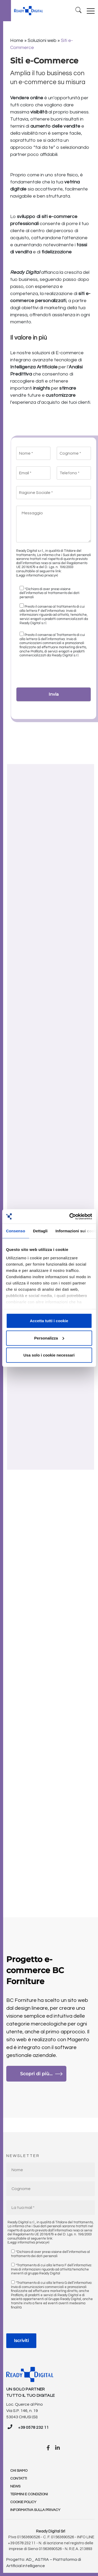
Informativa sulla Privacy (35, 2510)
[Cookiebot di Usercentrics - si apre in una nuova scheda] (70, 1216)
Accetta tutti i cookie (49, 1321)
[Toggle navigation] (91, 11)
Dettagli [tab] (40, 1231)
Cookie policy (23, 2502)
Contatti (18, 2478)
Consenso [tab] (15, 1231)
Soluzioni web (42, 40)
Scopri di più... (41, 2073)
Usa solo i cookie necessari (49, 1355)
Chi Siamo (18, 2470)
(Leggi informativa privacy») (37, 575)
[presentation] (56, 674)
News (15, 2486)
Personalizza (49, 1338)
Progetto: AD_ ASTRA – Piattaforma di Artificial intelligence (43, 2562)
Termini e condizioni (29, 2494)
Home (16, 40)
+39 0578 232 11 (33, 2427)
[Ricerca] (78, 11)
